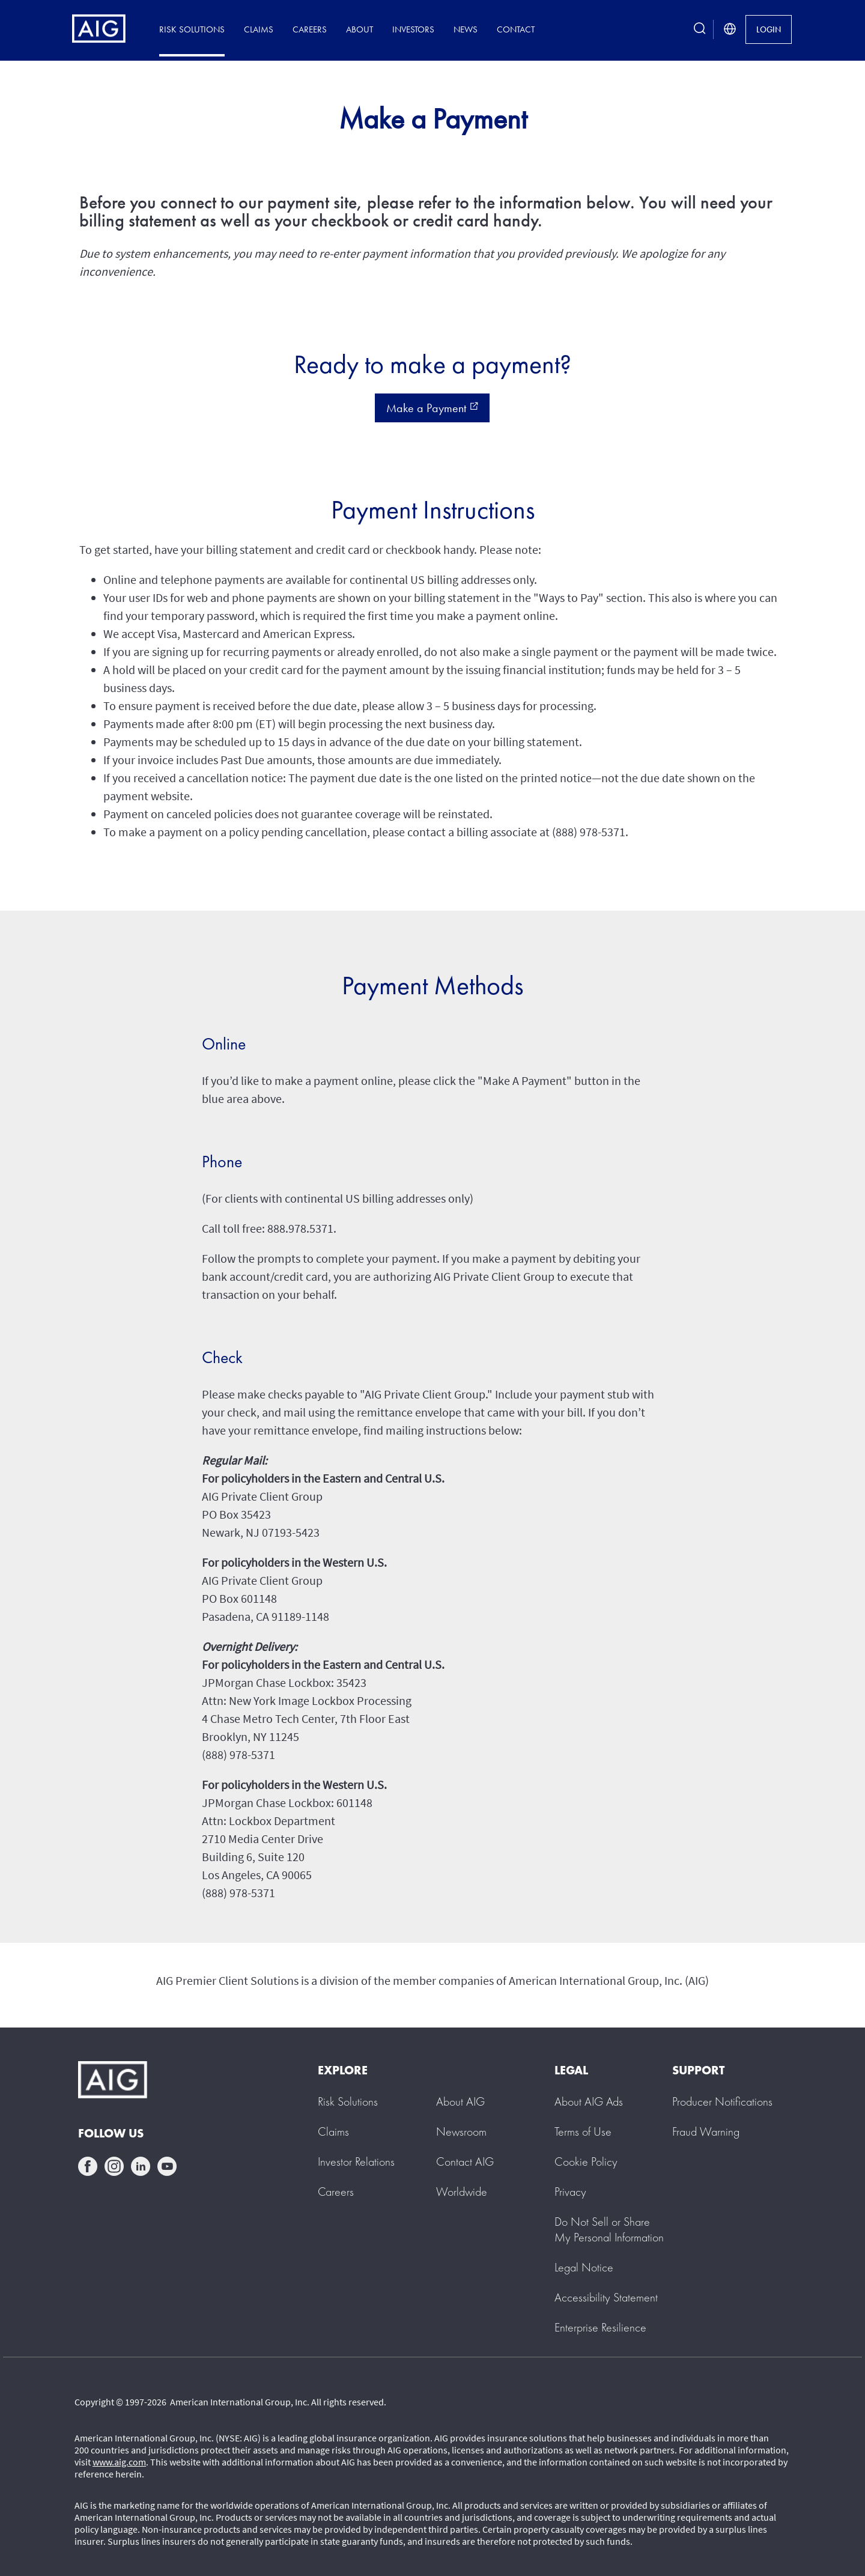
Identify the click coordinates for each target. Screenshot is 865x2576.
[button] (609, 2229)
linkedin (140, 2166)
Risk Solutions (192, 29)
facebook (87, 2166)
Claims (258, 29)
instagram (114, 2166)
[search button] (700, 29)
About (359, 29)
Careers (310, 29)
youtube (167, 2166)
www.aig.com (119, 2462)
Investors (413, 29)
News (466, 29)
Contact (516, 29)
